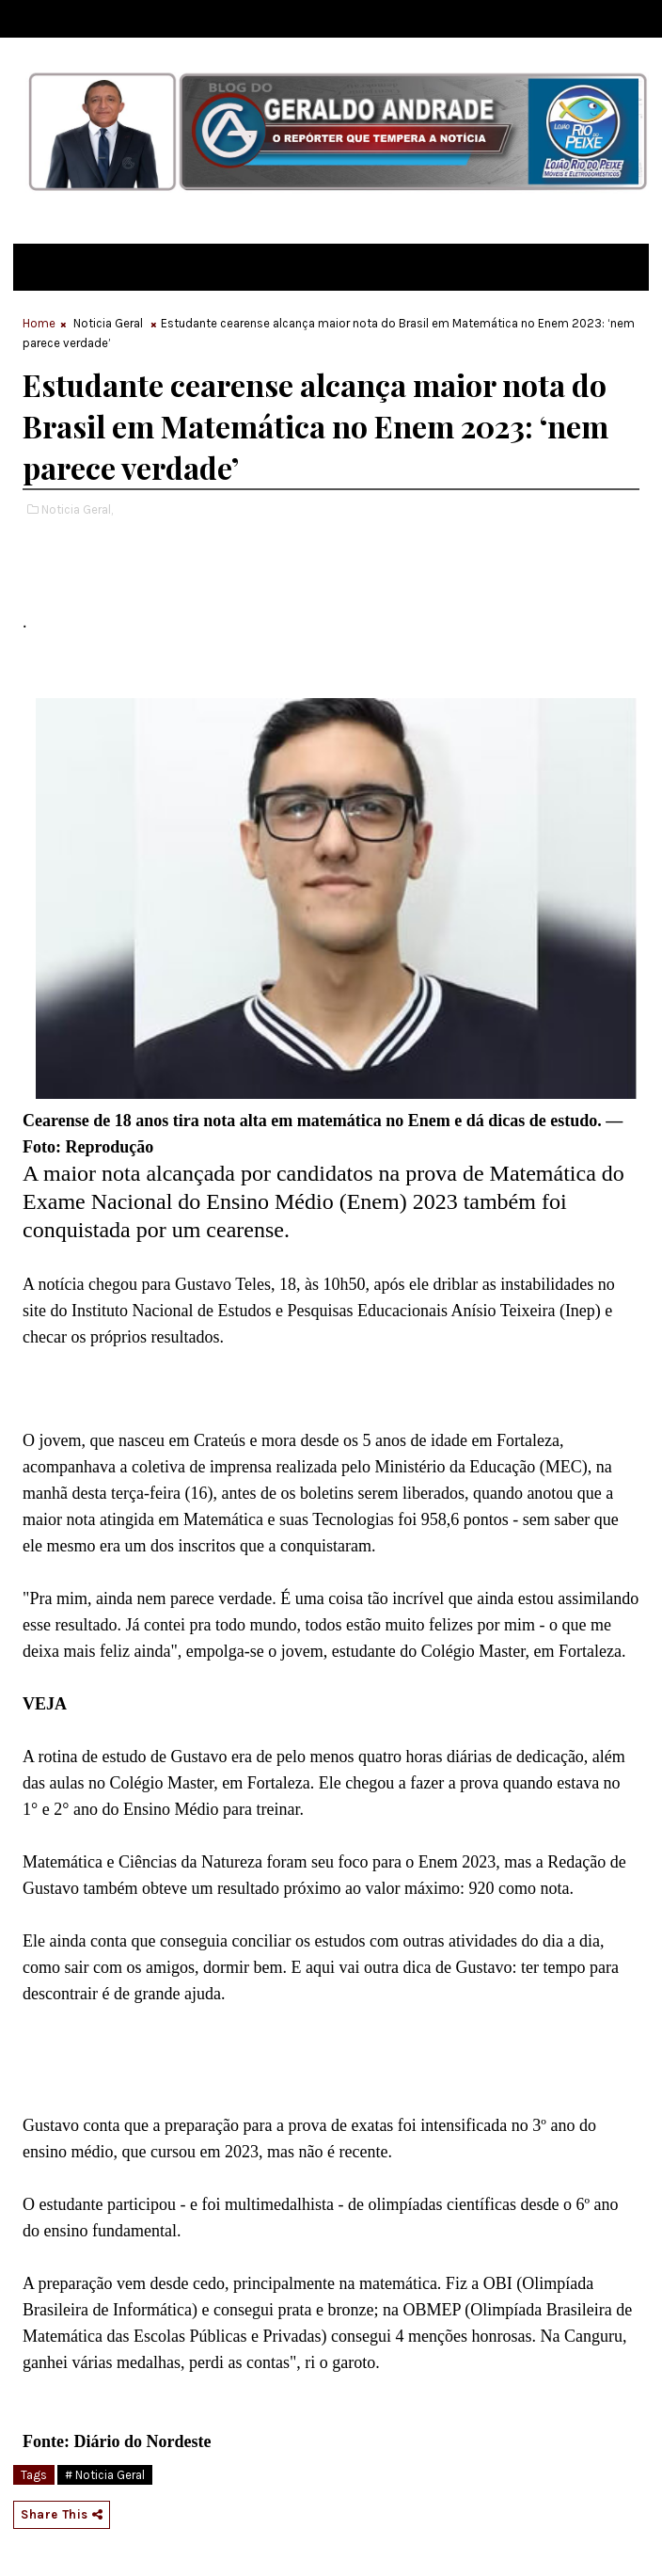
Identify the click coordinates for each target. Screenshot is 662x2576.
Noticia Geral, (77, 509)
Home (39, 323)
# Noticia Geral (105, 2475)
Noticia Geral (108, 323)
